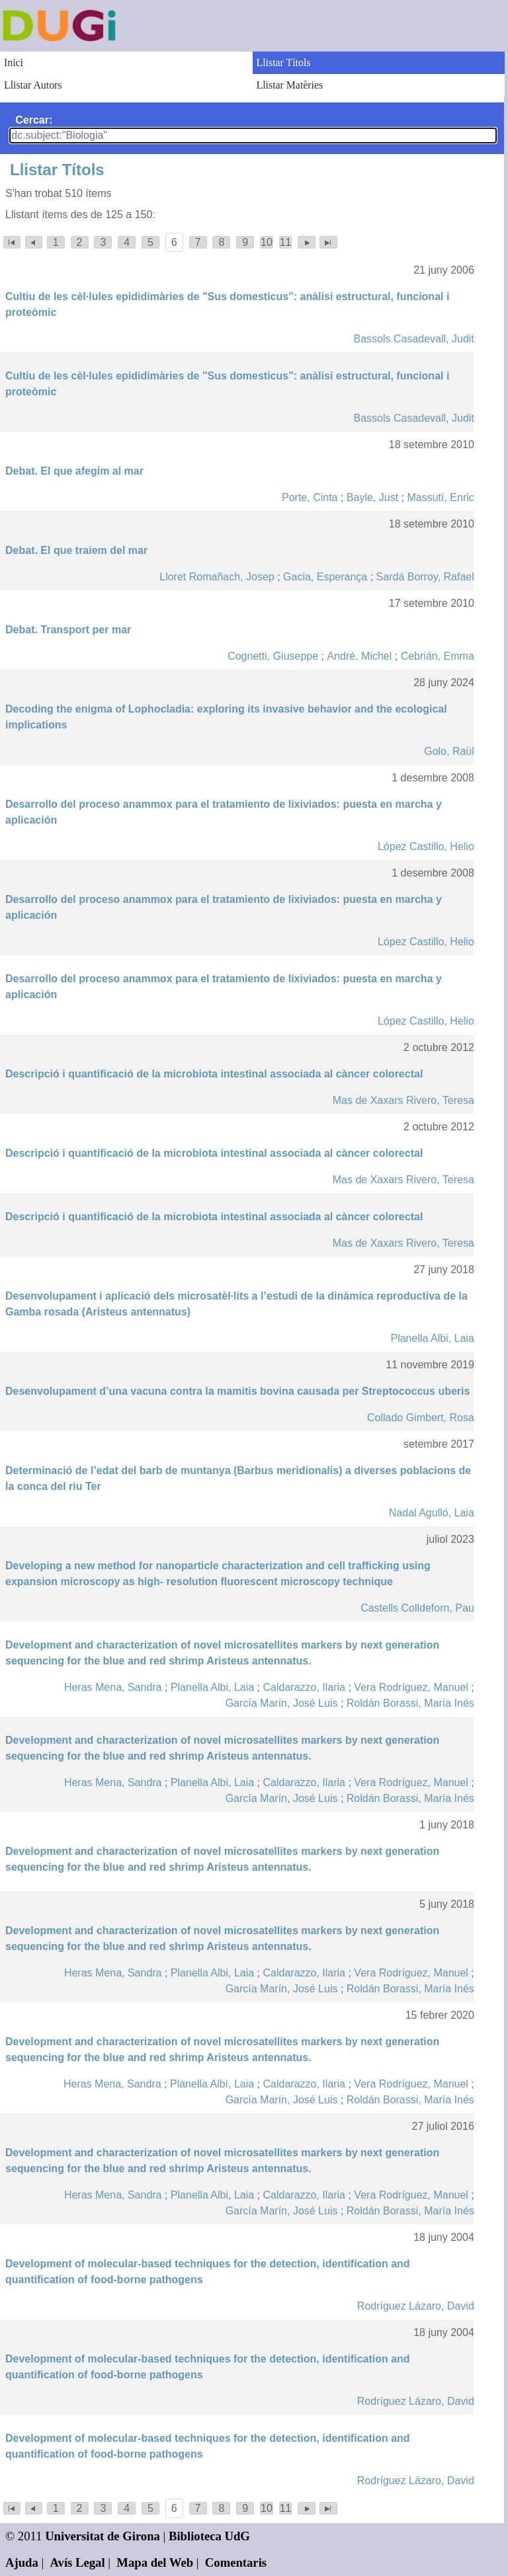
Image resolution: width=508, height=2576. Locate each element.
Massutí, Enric (440, 497)
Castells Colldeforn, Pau (417, 1608)
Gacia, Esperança (325, 576)
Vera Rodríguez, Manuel (411, 1687)
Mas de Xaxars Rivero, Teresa (403, 1100)
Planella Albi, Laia (432, 1338)
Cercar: (33, 120)
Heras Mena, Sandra (113, 1687)
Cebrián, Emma (437, 656)
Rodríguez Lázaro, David (415, 2306)
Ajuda (21, 2562)
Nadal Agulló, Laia (431, 1512)
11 (286, 242)
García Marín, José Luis (282, 1703)
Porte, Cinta (309, 497)
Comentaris (236, 2562)
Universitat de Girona (102, 2536)
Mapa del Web (154, 2562)
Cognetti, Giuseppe (273, 656)
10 (267, 242)
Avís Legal (77, 2562)
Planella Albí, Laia (212, 2083)
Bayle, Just (372, 497)
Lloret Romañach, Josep (216, 576)
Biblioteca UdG (209, 2536)
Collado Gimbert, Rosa (420, 1417)
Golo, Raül (449, 751)
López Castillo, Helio (426, 846)
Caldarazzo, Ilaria (304, 1687)
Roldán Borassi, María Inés (410, 1703)
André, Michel (359, 656)
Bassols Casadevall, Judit (413, 338)
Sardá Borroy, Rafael (425, 576)
